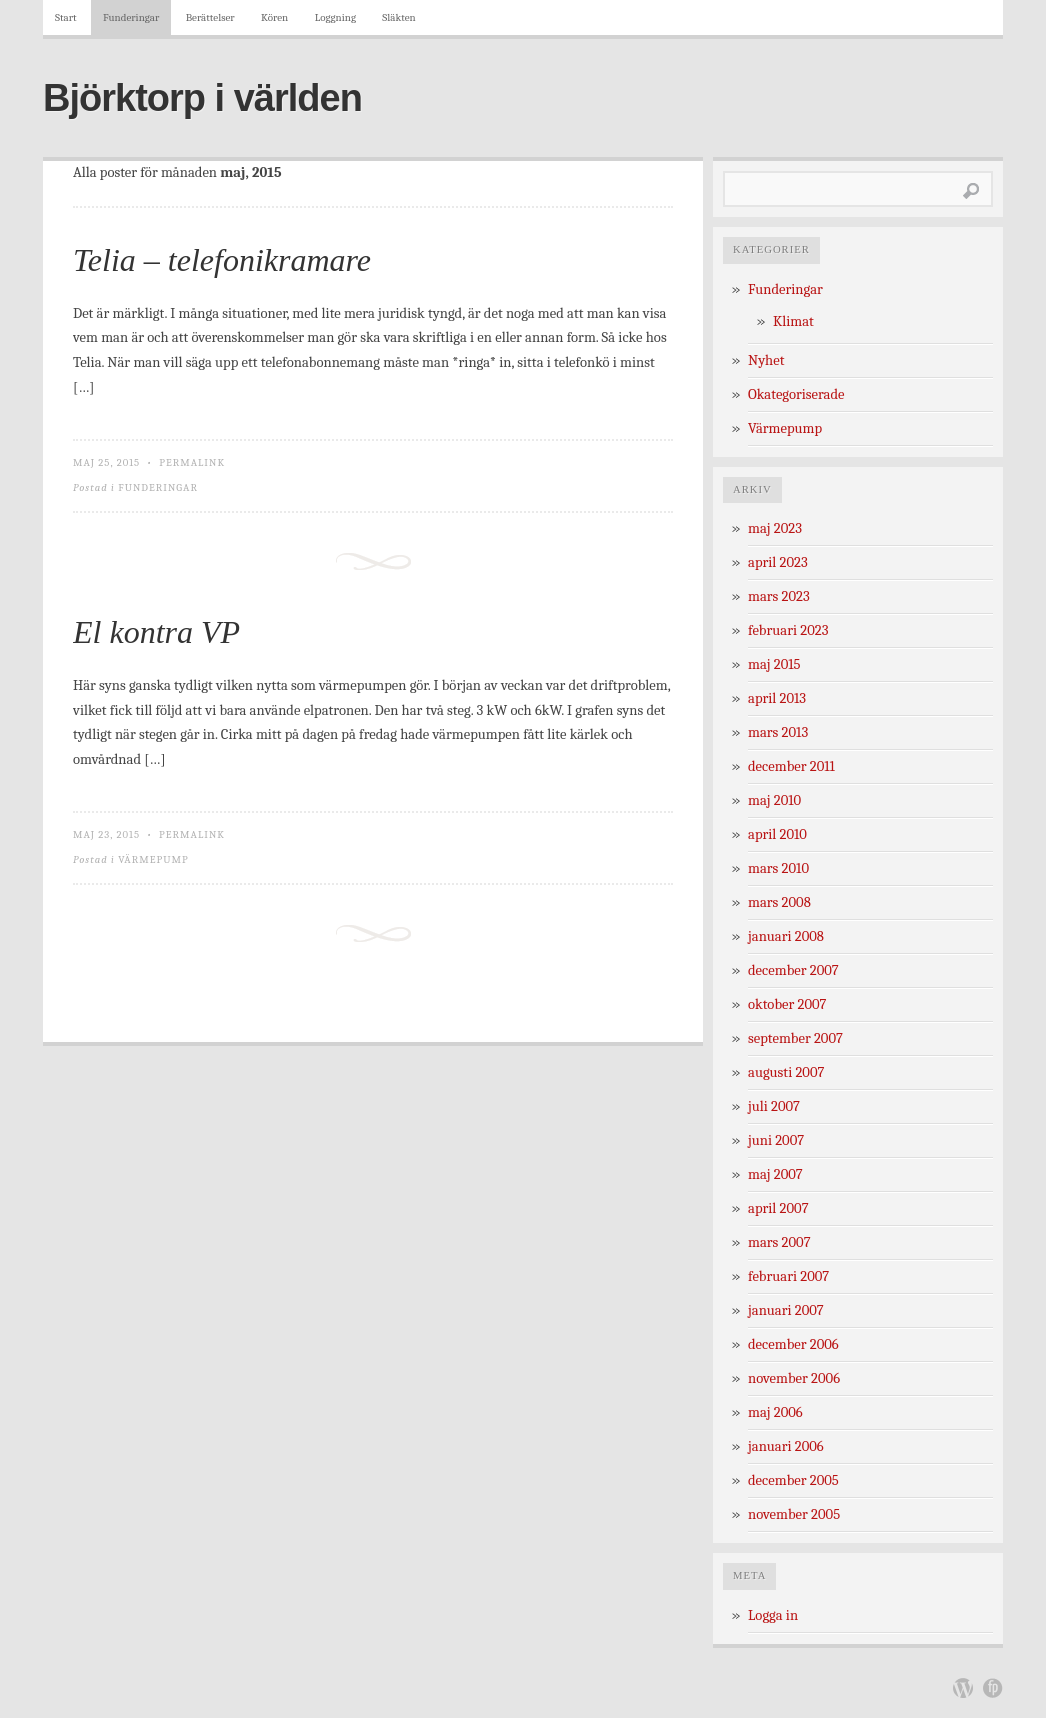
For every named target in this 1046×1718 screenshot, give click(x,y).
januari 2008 (786, 936)
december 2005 (793, 1480)
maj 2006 (775, 1412)
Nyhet (766, 360)
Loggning (335, 17)
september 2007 (795, 1038)
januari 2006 (786, 1446)
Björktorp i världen (202, 98)
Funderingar (131, 17)
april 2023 (778, 562)
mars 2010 (778, 868)
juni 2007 (776, 1140)
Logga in (773, 1615)
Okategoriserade (796, 394)
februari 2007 (788, 1276)
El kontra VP (156, 632)
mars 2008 (779, 902)
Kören (274, 17)
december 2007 (793, 970)
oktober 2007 (787, 1004)
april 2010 (777, 834)
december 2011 (791, 766)
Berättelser (210, 17)
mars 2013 (778, 732)
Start (66, 17)
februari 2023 (788, 630)
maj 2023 (775, 528)
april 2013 (777, 698)
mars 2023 (779, 596)
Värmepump (153, 859)
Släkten (398, 17)
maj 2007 (775, 1174)
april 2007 (778, 1208)
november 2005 (794, 1514)
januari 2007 (786, 1310)
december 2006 (793, 1344)
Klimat (793, 321)
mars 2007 (779, 1242)
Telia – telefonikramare (222, 260)
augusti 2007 (786, 1072)
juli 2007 (774, 1106)
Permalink (192, 462)
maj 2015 (774, 664)
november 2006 (794, 1378)
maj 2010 (774, 800)
